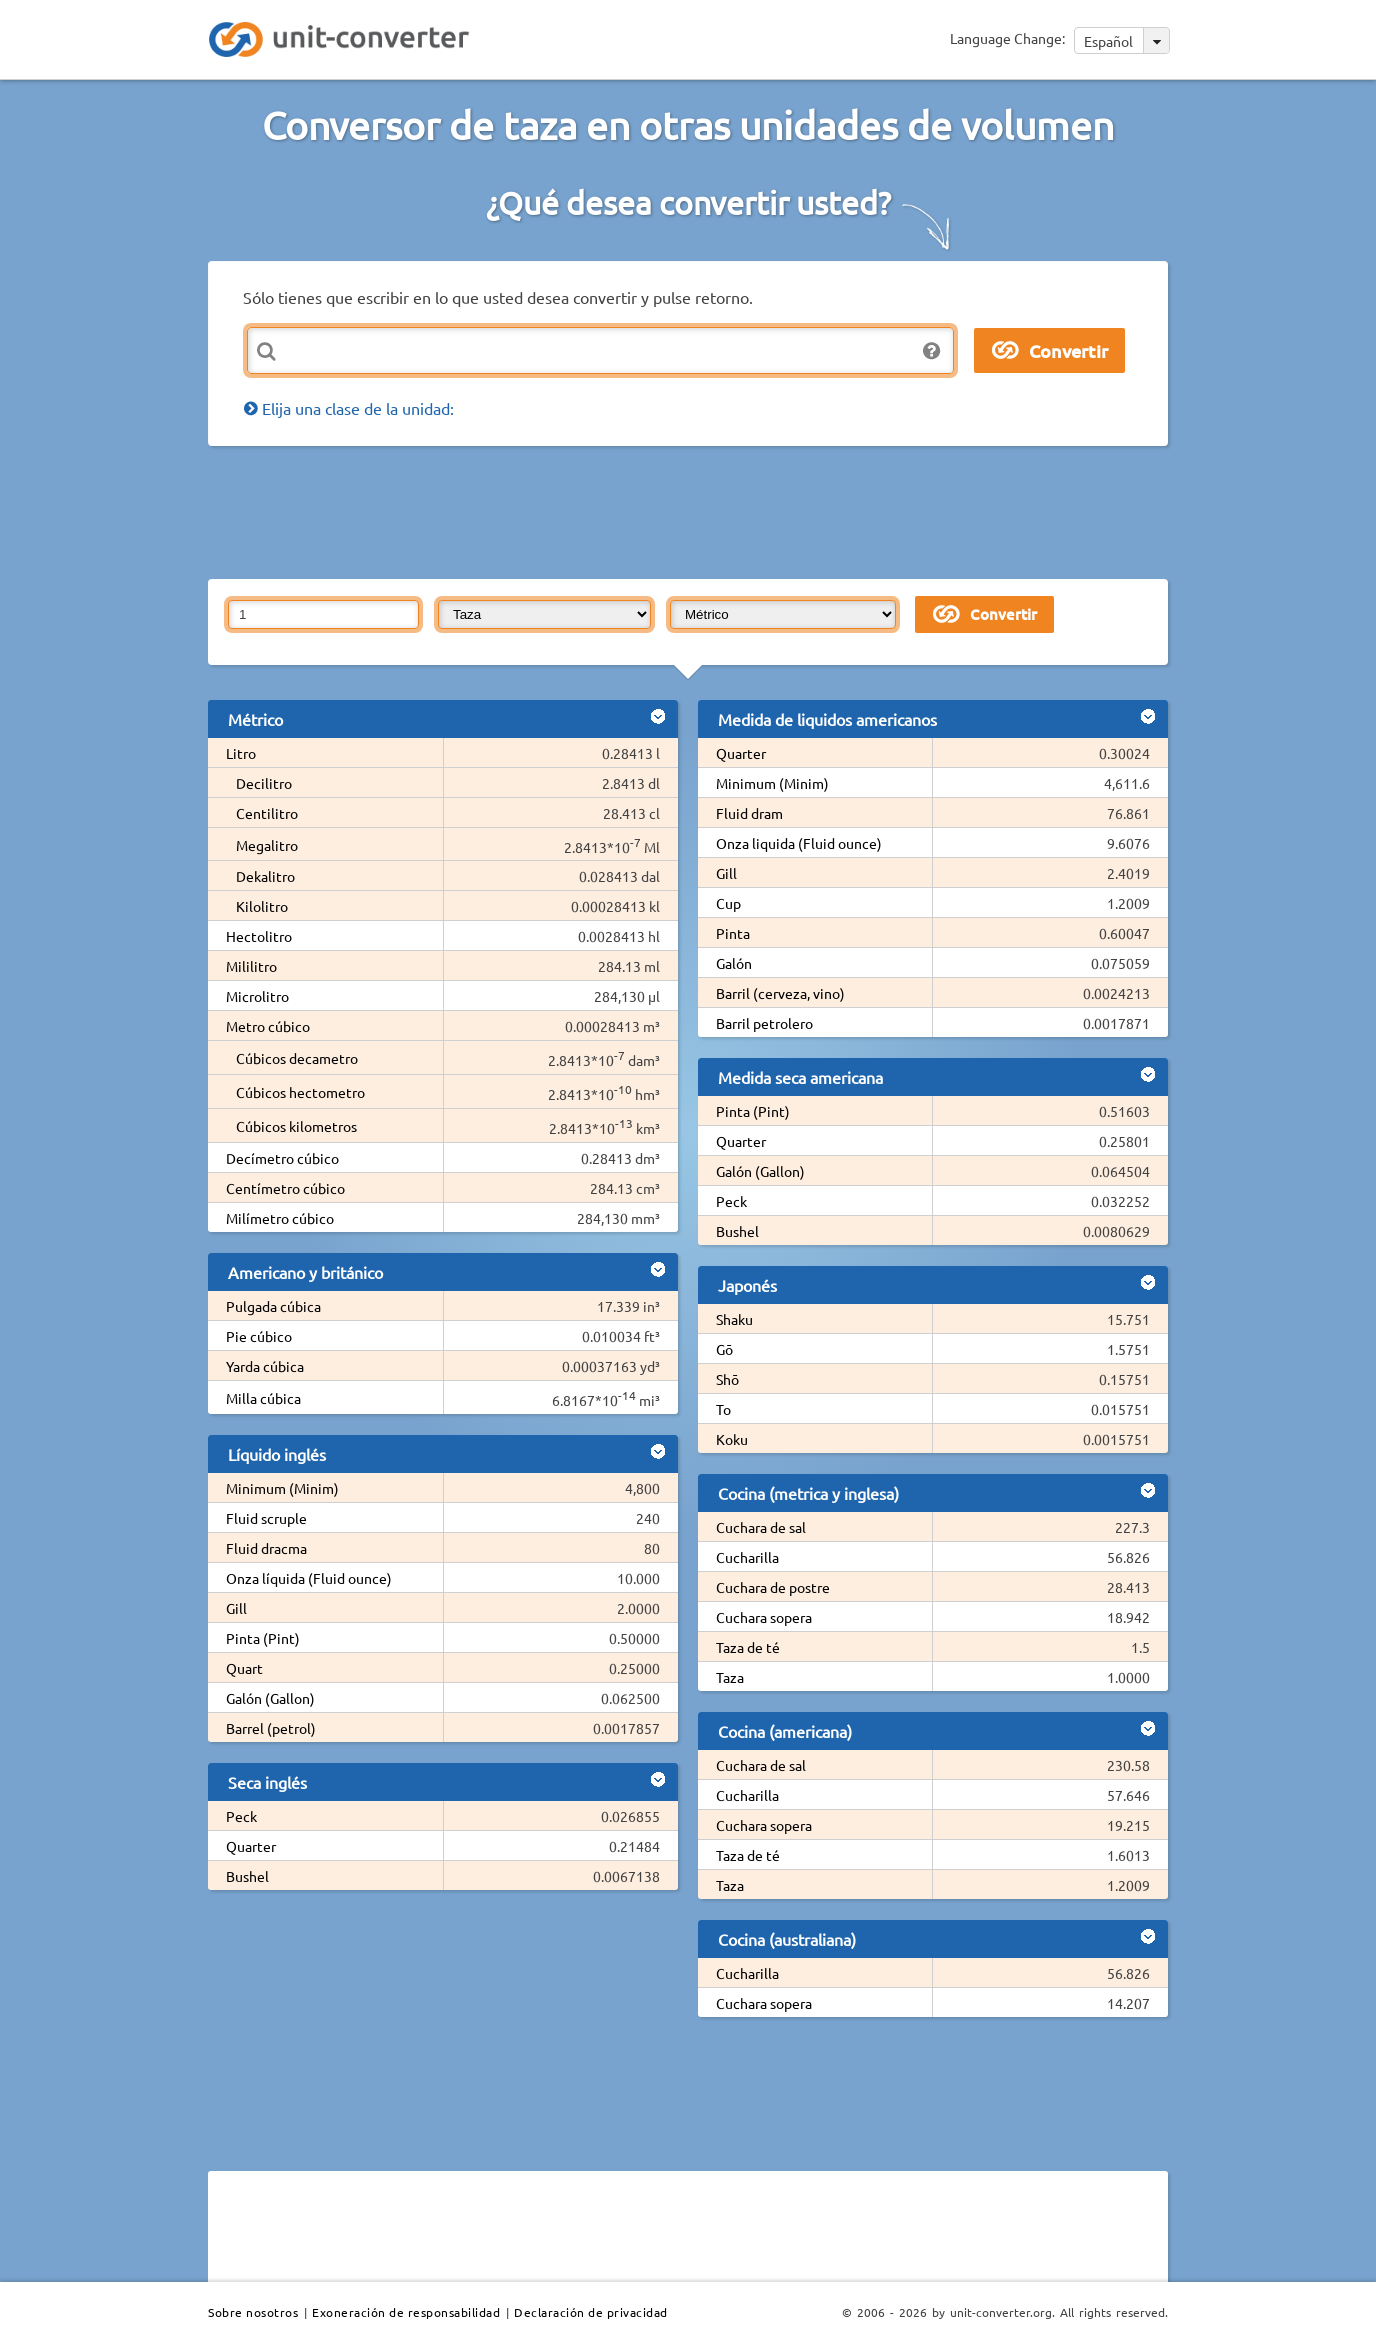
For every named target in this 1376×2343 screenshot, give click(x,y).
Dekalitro (265, 876)
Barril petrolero (764, 1023)
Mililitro (251, 966)
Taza (730, 1677)
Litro (241, 753)
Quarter (251, 1846)
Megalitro (267, 845)
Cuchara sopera (764, 1617)
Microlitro (257, 996)
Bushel (247, 1876)
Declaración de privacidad (591, 2312)
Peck (241, 1816)
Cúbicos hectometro (300, 1092)
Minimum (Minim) (282, 1488)
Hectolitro (259, 936)
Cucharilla (747, 1557)
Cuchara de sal (761, 1527)
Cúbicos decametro (297, 1058)
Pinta (733, 933)
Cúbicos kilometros (296, 1126)
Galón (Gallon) (270, 1698)
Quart (244, 1668)
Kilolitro (262, 906)
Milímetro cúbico (280, 1218)
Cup (728, 903)
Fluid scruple (266, 1518)
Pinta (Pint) (263, 1638)
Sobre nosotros (253, 2312)
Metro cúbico (268, 1026)
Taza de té (748, 1647)
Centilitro (267, 813)
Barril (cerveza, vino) (780, 993)
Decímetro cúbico (282, 1158)
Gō (724, 1349)
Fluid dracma (266, 1548)
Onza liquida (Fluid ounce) (799, 843)
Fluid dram (749, 813)
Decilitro (264, 783)
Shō (727, 1379)
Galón (734, 963)
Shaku (734, 1319)
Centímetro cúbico (285, 1188)
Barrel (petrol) (271, 1728)
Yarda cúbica (265, 1366)
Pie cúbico (259, 1336)
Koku (732, 1439)
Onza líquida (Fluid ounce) (309, 1578)
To (723, 1409)
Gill (236, 1608)
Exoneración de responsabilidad (406, 2312)
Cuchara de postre (773, 1587)
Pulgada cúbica (273, 1306)
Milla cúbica (263, 1398)
